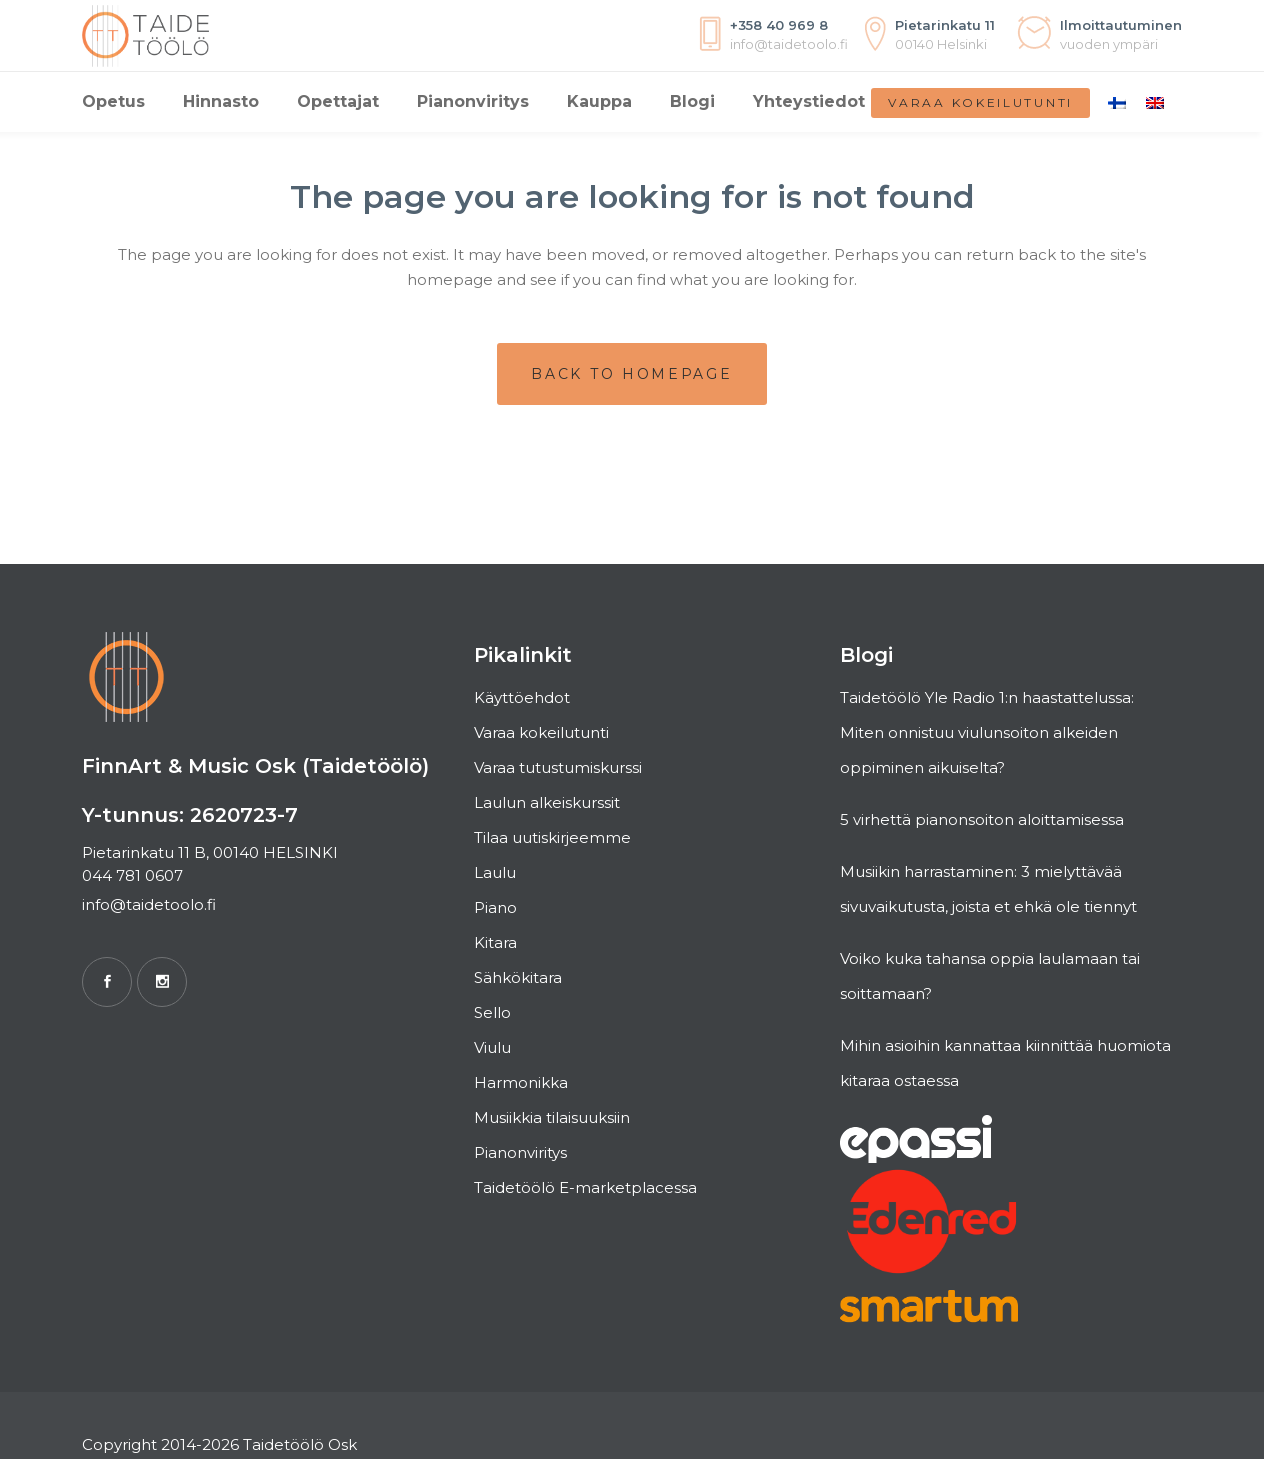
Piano (495, 907)
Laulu (495, 872)
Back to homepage (631, 374)
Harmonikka (521, 1082)
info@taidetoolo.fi (149, 904)
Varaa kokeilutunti (980, 102)
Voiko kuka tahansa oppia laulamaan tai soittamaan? (990, 976)
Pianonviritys (520, 1152)
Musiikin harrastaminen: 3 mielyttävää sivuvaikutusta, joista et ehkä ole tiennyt (988, 889)
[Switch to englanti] (1155, 102)
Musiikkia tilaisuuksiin (552, 1117)
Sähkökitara (518, 977)
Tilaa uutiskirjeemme (552, 837)
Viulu (492, 1047)
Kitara (495, 942)
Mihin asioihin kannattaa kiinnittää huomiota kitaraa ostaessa (1005, 1063)
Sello (492, 1012)
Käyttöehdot (522, 697)
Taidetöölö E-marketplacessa (585, 1187)
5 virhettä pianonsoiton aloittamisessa (982, 819)
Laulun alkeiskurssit (547, 802)
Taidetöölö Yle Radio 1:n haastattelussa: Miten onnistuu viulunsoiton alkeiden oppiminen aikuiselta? (987, 732)
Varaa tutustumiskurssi (558, 767)
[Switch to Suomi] (1117, 102)
